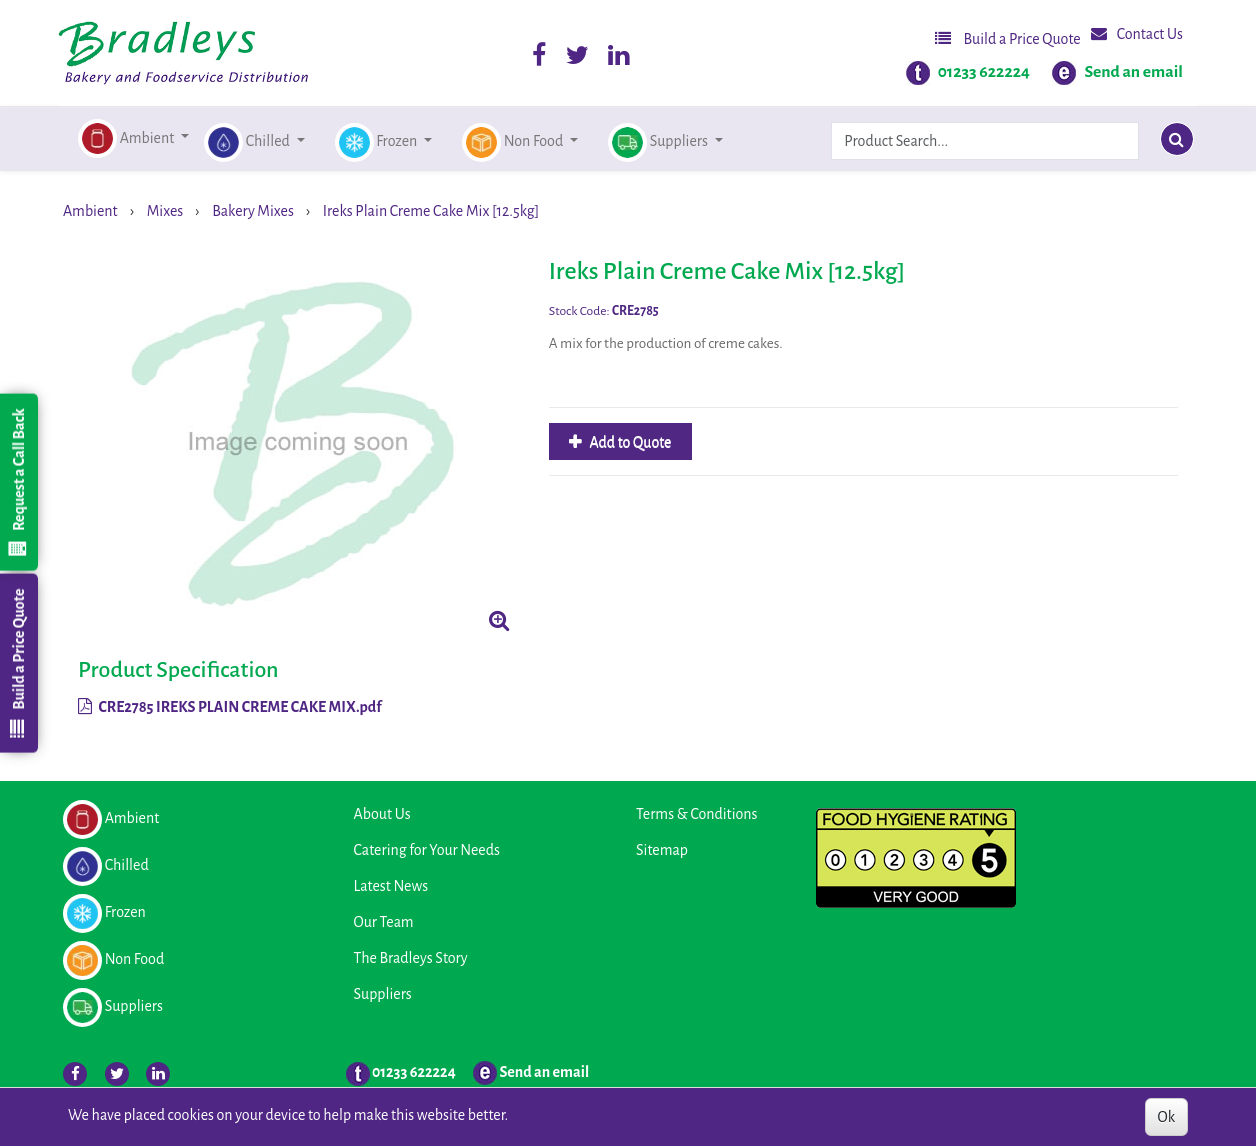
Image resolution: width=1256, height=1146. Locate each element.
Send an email (1133, 72)
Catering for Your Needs (427, 850)
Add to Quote (629, 442)
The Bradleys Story (411, 958)
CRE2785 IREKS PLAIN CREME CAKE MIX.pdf (229, 707)
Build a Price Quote (1008, 38)
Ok (1166, 1117)
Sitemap (662, 850)
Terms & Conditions (696, 814)
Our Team (384, 922)
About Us (382, 814)
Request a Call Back (18, 482)
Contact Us (1137, 33)
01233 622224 (984, 72)
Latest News (391, 886)
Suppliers (383, 994)
